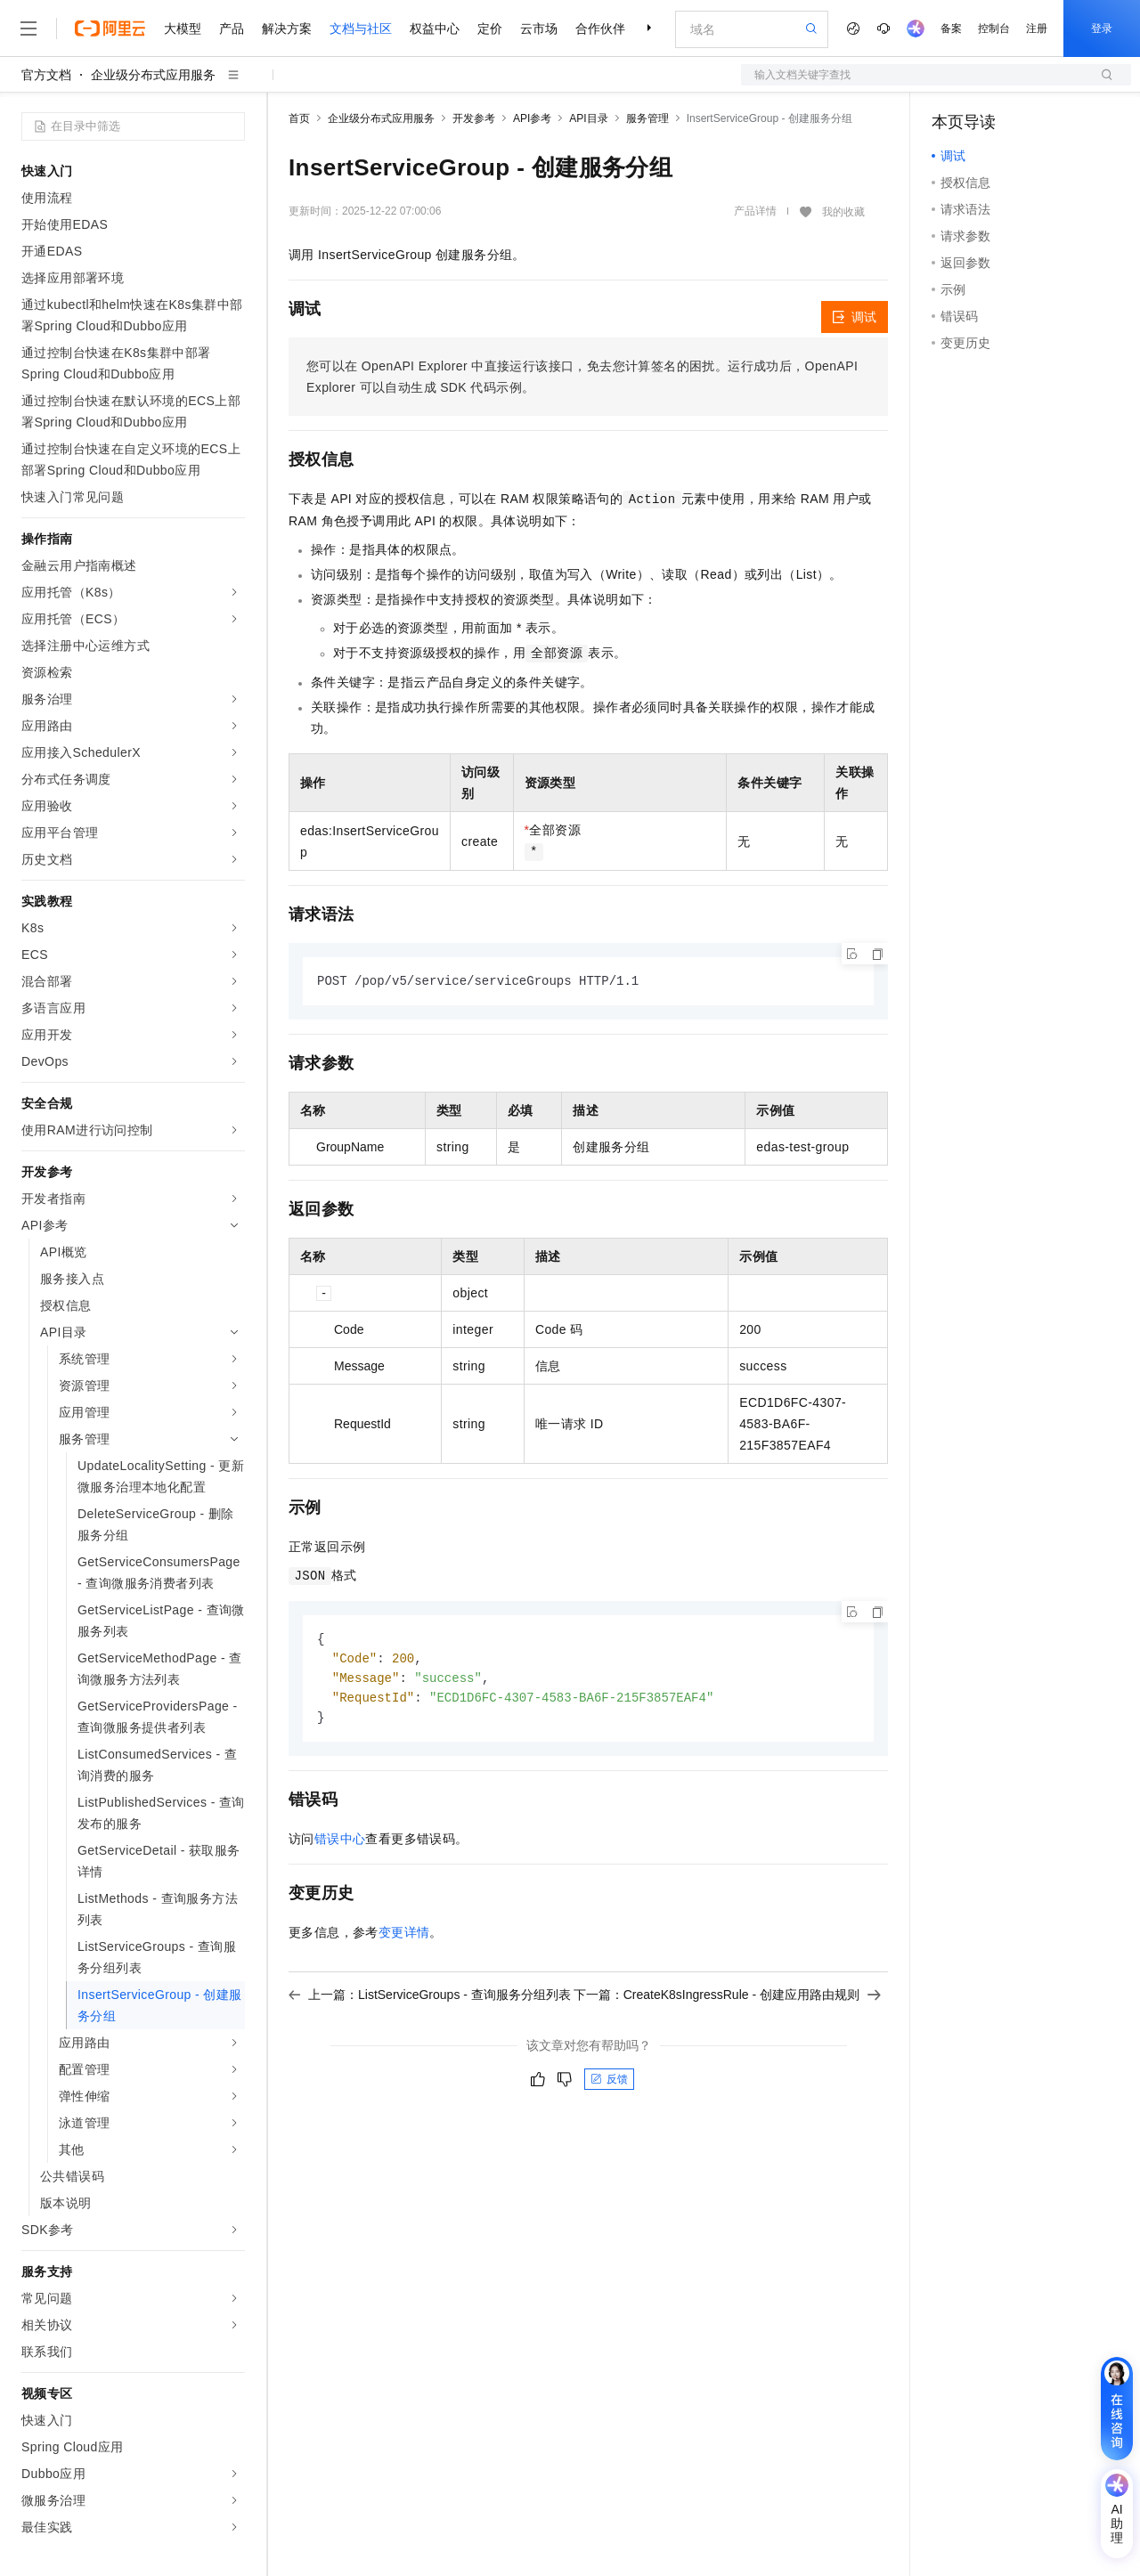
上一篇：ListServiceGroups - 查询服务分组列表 (430, 2000)
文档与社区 (361, 28)
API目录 (588, 118)
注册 (1036, 28)
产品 (231, 28)
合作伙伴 (600, 28)
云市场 (539, 28)
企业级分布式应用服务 (153, 75)
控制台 (994, 28)
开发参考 (473, 118)
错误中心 (340, 1844)
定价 (489, 28)
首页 (299, 118)
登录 (1101, 28)
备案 (951, 28)
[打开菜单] (28, 28)
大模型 (182, 28)
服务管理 (647, 118)
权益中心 (435, 28)
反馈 (609, 2084)
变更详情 (404, 1937)
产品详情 (755, 211)
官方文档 (46, 75)
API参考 (532, 118)
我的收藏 (843, 212)
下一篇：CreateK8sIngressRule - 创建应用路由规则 (727, 2000)
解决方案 (287, 28)
